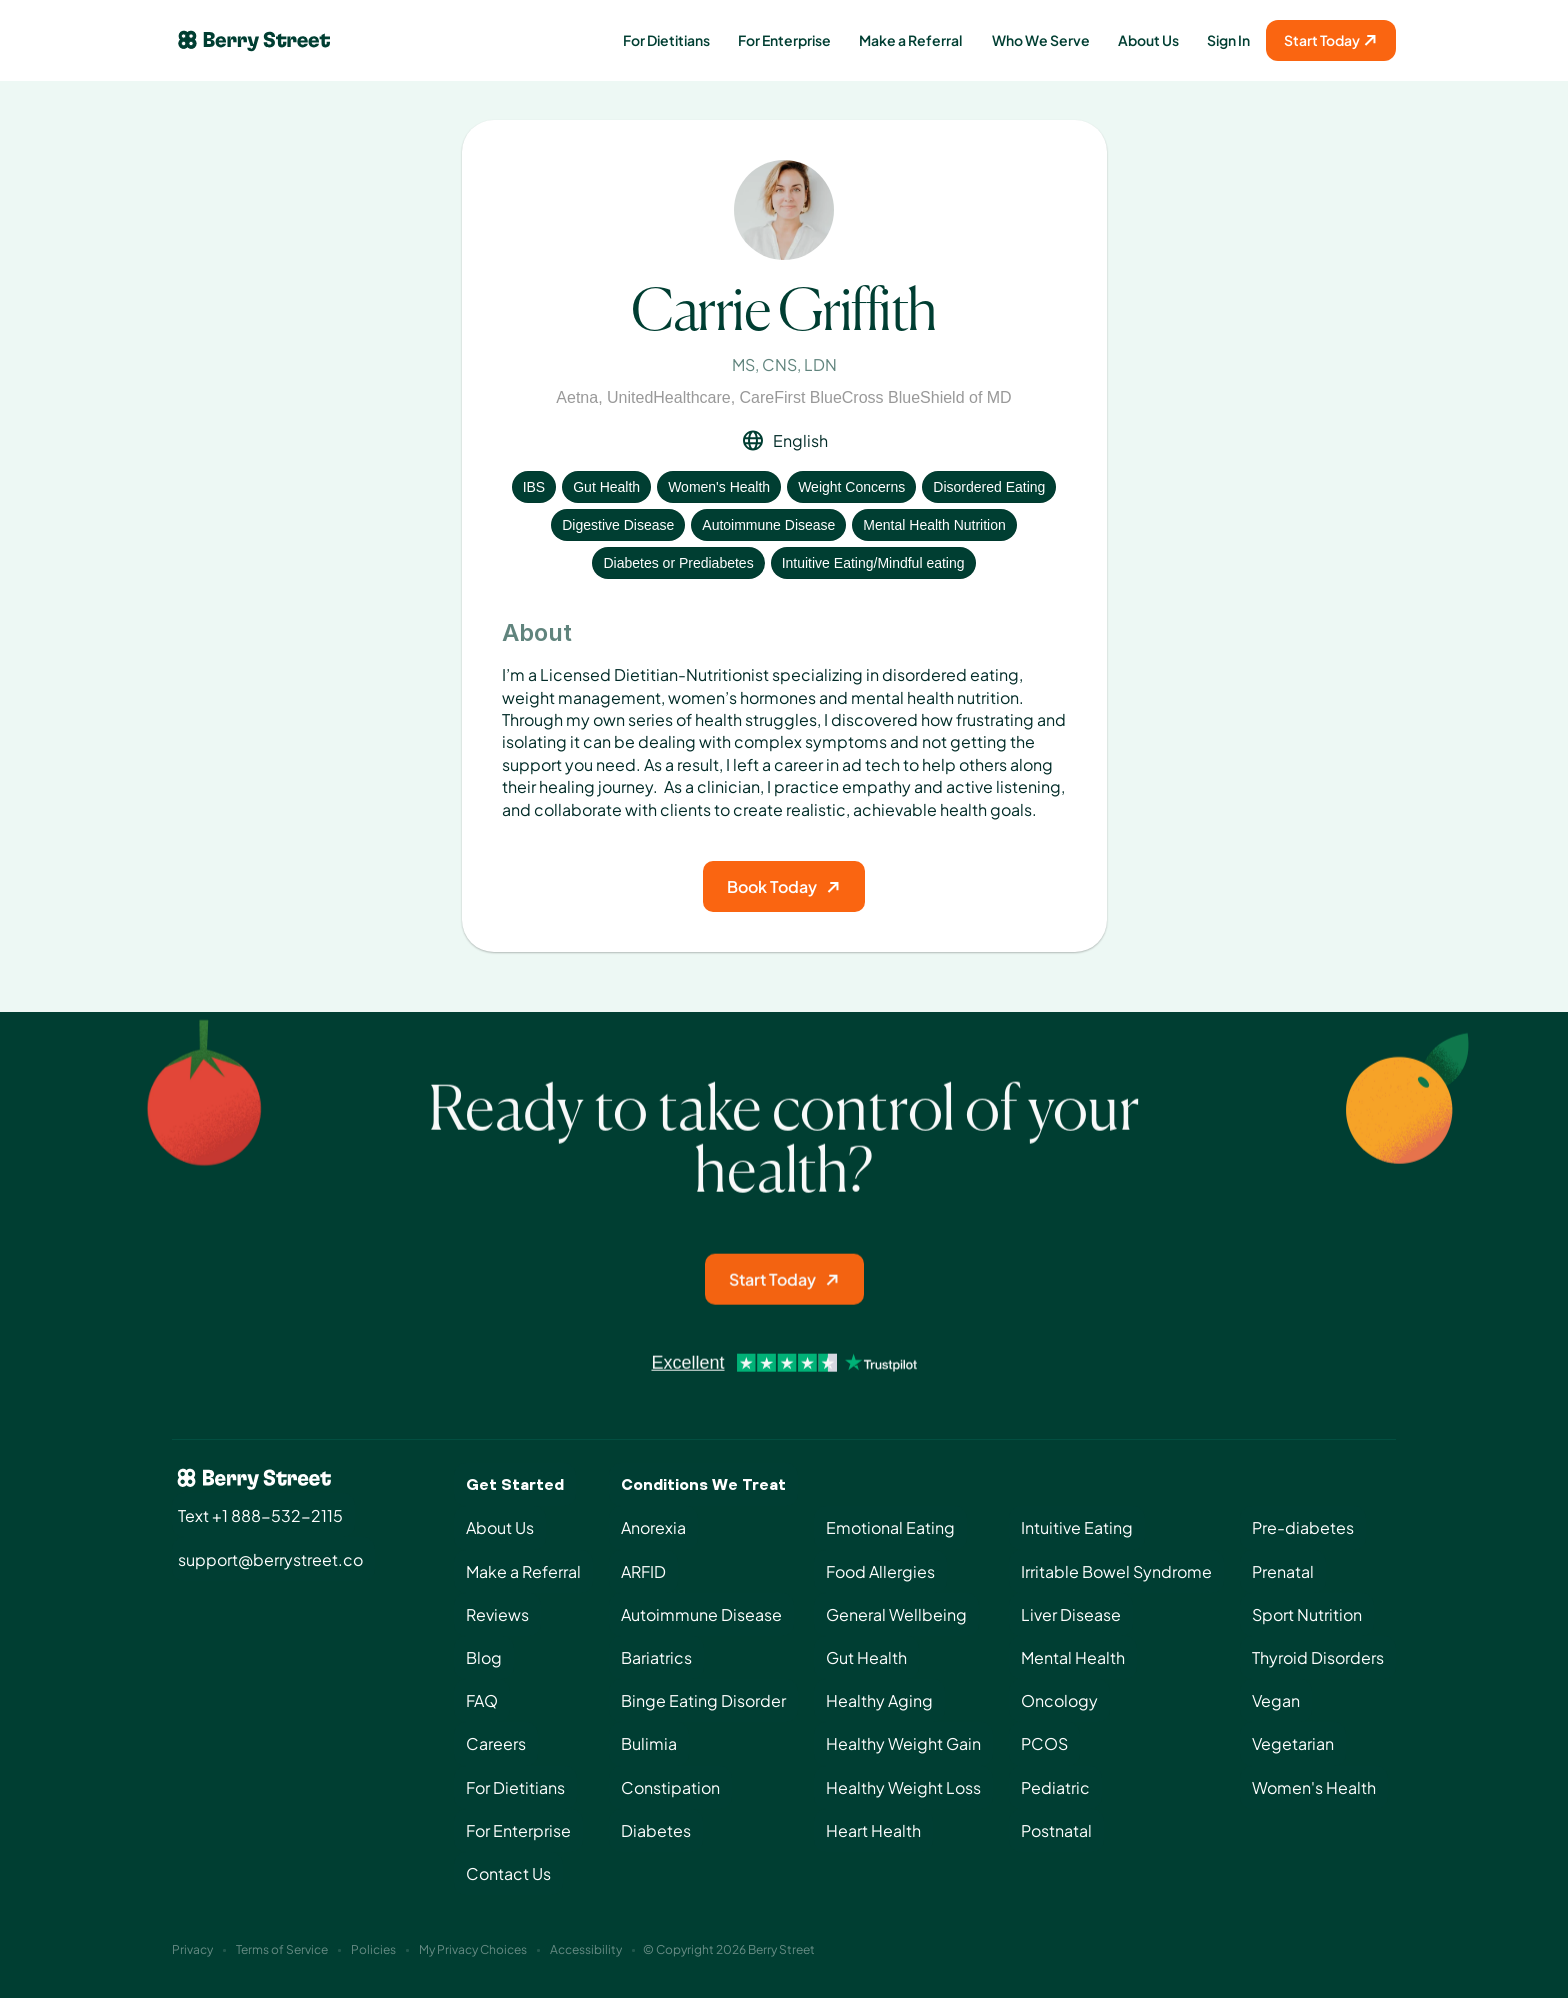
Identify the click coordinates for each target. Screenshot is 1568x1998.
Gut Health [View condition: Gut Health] (606, 487)
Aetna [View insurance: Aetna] (577, 397)
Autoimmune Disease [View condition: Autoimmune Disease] (768, 525)
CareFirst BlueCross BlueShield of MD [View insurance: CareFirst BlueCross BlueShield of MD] (876, 397)
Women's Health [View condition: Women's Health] (719, 487)
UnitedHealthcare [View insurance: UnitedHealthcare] (669, 397)
